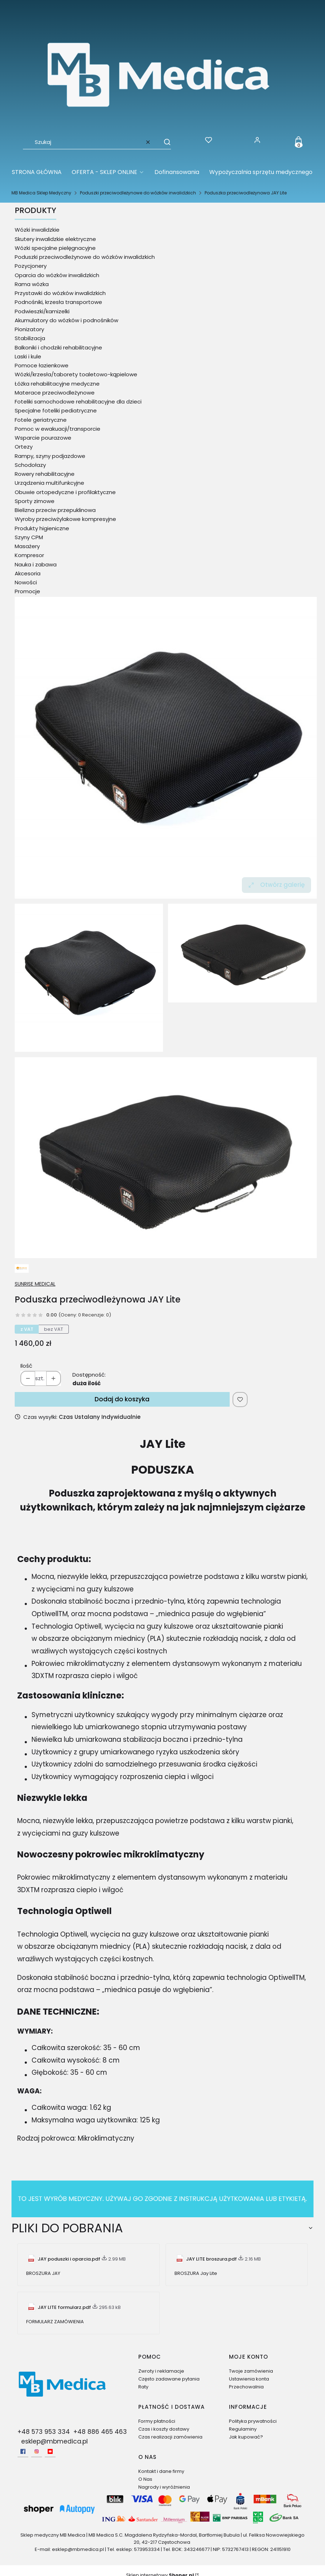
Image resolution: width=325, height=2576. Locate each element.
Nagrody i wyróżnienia (164, 2487)
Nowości (26, 582)
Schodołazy (30, 465)
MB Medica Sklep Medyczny (41, 193)
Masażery (27, 546)
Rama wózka (32, 284)
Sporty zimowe (34, 501)
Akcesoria (27, 573)
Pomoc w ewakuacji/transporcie (57, 428)
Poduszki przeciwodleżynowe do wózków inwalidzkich (138, 193)
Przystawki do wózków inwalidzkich (60, 293)
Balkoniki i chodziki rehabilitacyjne (58, 347)
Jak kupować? (246, 2437)
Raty (143, 2386)
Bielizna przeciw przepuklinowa (55, 510)
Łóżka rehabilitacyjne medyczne (57, 383)
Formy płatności (156, 2421)
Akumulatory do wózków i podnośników (66, 320)
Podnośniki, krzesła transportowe (58, 302)
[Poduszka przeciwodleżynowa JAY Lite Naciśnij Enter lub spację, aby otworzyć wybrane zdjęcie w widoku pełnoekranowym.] (166, 748)
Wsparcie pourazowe (43, 437)
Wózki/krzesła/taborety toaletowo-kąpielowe (76, 374)
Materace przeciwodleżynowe (55, 392)
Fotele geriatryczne (41, 420)
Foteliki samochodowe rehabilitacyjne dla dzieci (78, 401)
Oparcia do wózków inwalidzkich (57, 275)
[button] (164, 142)
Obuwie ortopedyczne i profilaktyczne (65, 492)
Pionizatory (29, 329)
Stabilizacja (30, 338)
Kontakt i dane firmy (161, 2471)
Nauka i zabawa (36, 564)
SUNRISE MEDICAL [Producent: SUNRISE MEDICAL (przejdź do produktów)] (35, 1283)
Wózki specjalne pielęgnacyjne (55, 248)
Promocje (27, 591)
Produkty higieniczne (42, 528)
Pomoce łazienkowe (41, 365)
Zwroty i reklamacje (161, 2371)
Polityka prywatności (253, 2421)
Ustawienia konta (249, 2379)
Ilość (26, 1365)
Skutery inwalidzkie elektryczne (55, 239)
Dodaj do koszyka (122, 1399)
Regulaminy (243, 2429)
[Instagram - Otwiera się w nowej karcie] (36, 2451)
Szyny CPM (29, 537)
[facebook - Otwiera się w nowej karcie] (23, 2451)
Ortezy (24, 446)
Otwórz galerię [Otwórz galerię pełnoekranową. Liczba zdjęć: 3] (276, 884)
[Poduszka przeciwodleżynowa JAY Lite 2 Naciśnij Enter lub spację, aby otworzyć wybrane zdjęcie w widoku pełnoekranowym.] (166, 1157)
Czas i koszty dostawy (163, 2429)
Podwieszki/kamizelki (42, 311)
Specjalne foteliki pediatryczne (56, 410)
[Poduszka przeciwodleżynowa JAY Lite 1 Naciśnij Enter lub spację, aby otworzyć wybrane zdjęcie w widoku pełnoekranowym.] (242, 953)
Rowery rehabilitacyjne (45, 474)
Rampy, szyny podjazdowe (50, 456)
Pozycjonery (31, 266)
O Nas (145, 2479)
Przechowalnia (246, 2386)
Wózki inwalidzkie (37, 229)
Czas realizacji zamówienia (170, 2437)
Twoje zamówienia (251, 2371)
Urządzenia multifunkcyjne (49, 483)
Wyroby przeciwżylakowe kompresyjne (65, 519)
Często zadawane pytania (169, 2379)
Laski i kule (28, 356)
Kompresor (29, 555)
